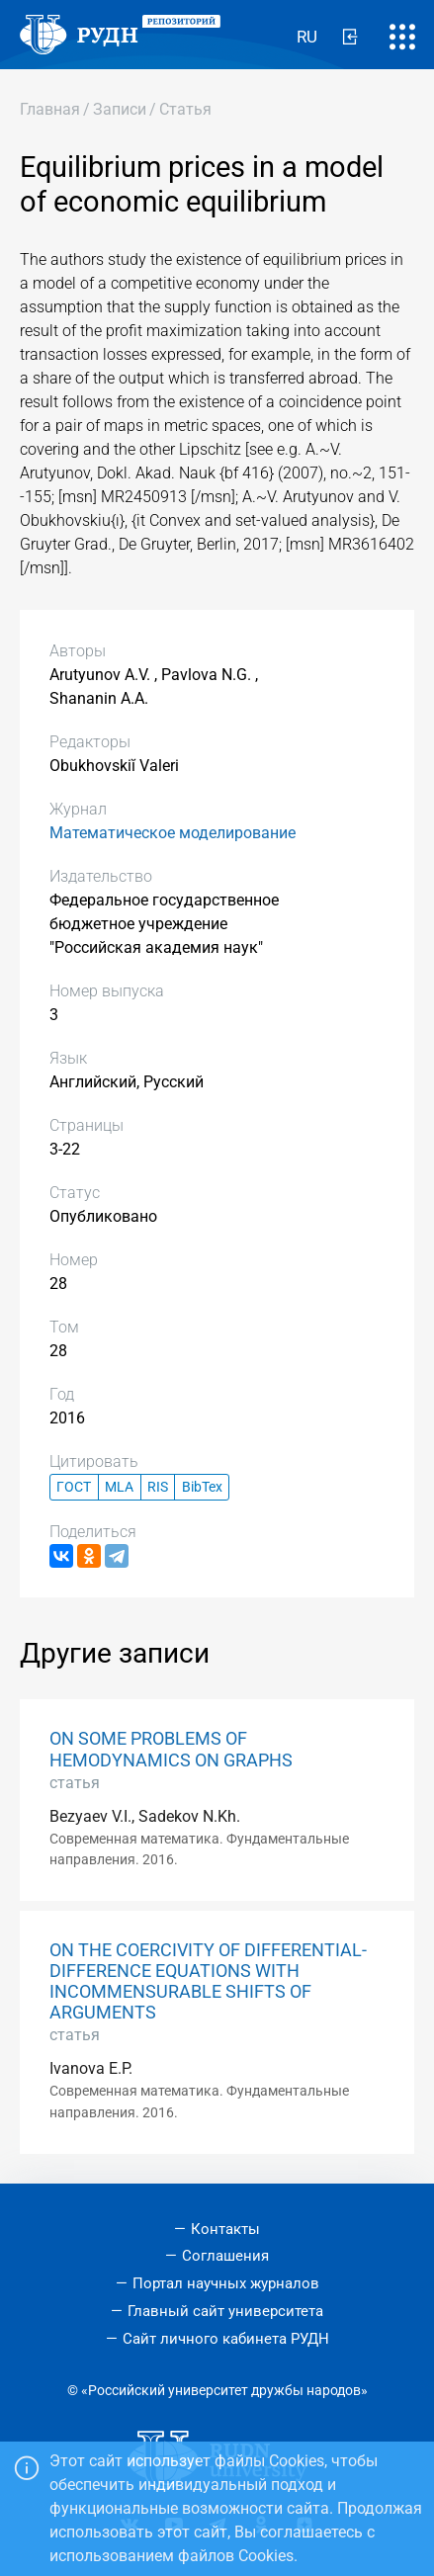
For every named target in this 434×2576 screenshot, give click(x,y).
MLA (119, 1487)
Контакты (225, 2229)
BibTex (202, 1487)
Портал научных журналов (225, 2283)
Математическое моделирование (172, 832)
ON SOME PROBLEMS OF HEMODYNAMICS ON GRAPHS (171, 1749)
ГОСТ (73, 1487)
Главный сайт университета (225, 2311)
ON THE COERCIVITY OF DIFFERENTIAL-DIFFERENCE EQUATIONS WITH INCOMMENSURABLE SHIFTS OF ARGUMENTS (208, 1981)
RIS (157, 1487)
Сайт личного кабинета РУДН (226, 2339)
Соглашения (225, 2256)
